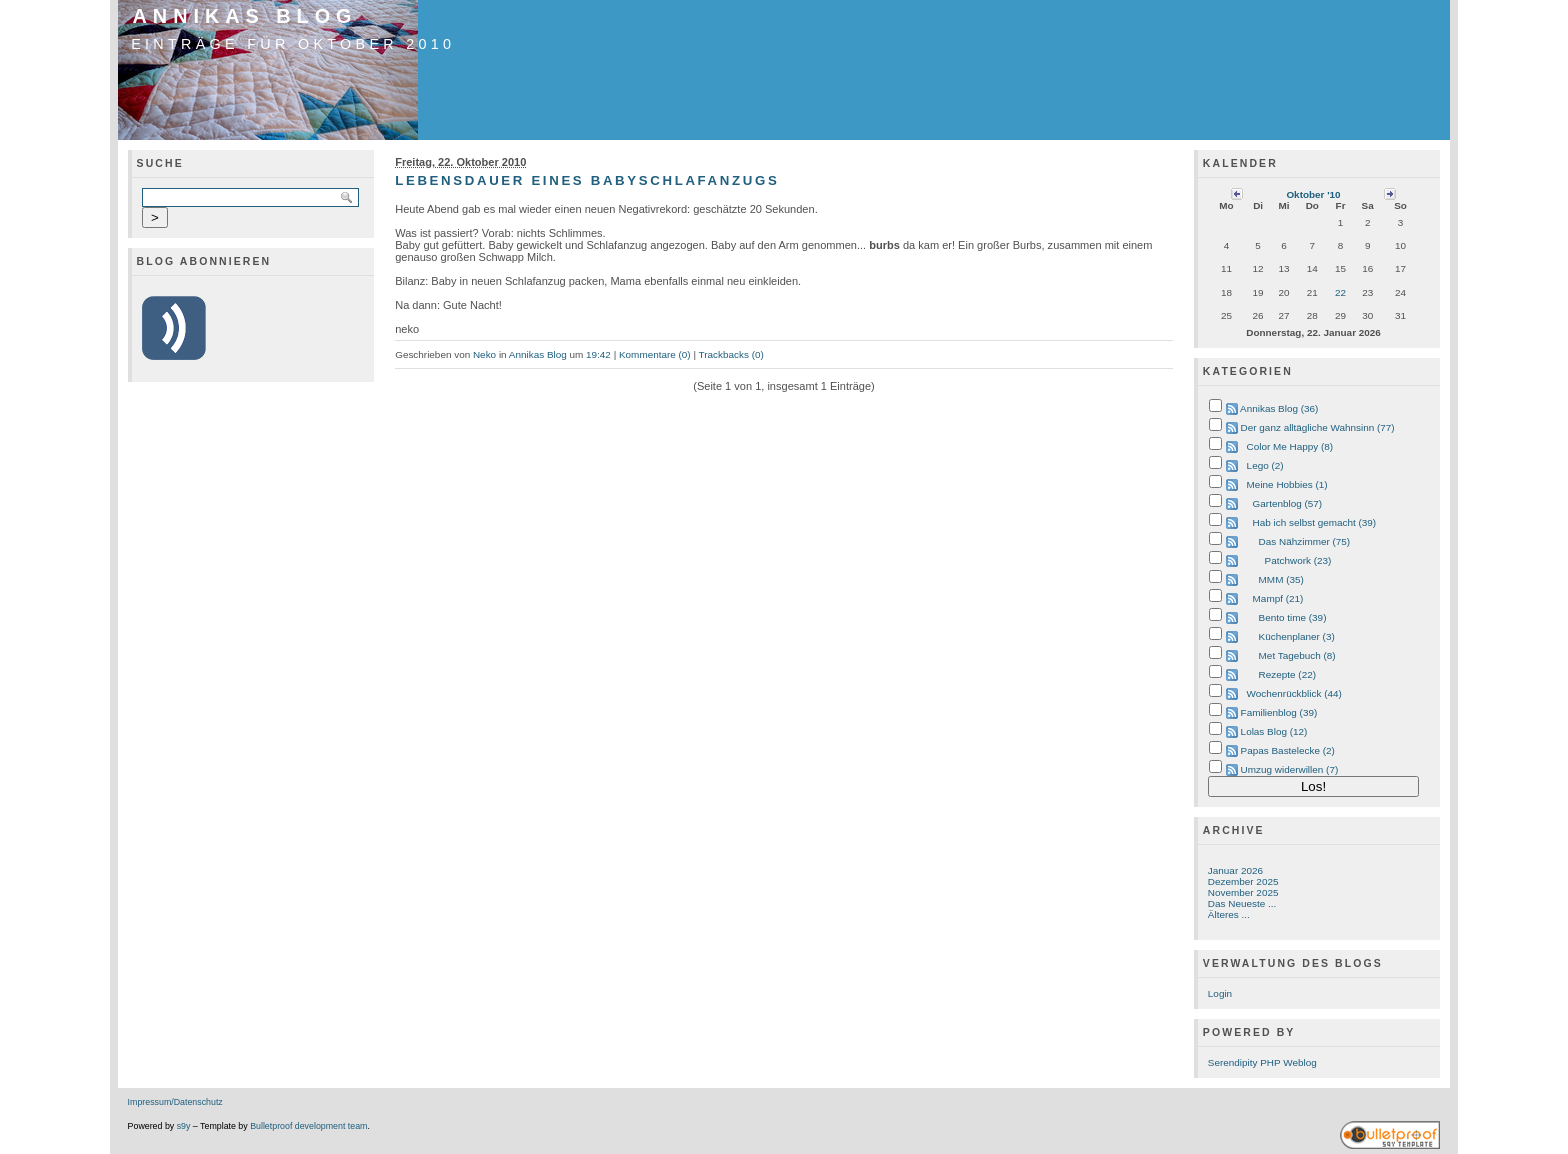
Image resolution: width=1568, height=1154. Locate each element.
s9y (184, 1126)
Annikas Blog (245, 16)
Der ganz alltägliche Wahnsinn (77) (1318, 427)
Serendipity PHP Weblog (1262, 1062)
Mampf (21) (1278, 598)
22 (1340, 292)
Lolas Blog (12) (1274, 731)
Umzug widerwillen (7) (1290, 769)
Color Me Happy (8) (1290, 446)
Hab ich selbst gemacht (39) (1315, 522)
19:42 (598, 354)
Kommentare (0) (655, 354)
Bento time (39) (1293, 617)
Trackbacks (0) (731, 354)
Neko (484, 354)
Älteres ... (1229, 914)
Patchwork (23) (1298, 560)
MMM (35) (1281, 579)
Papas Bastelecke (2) (1288, 750)
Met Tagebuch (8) (1297, 655)
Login (1220, 993)
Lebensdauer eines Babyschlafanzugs (587, 180)
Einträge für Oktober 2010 (293, 44)
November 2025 (1243, 892)
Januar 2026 (1235, 870)
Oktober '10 (1313, 194)
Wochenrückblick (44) (1294, 693)
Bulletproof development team (308, 1126)
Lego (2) (1265, 465)
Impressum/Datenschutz (175, 1102)
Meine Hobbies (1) (1287, 484)
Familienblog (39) (1279, 712)
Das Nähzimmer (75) (1305, 541)
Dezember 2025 (1243, 881)
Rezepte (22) (1287, 674)
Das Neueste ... (1242, 903)
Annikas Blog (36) (1279, 408)
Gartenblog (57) (1288, 503)
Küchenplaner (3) (1297, 636)
